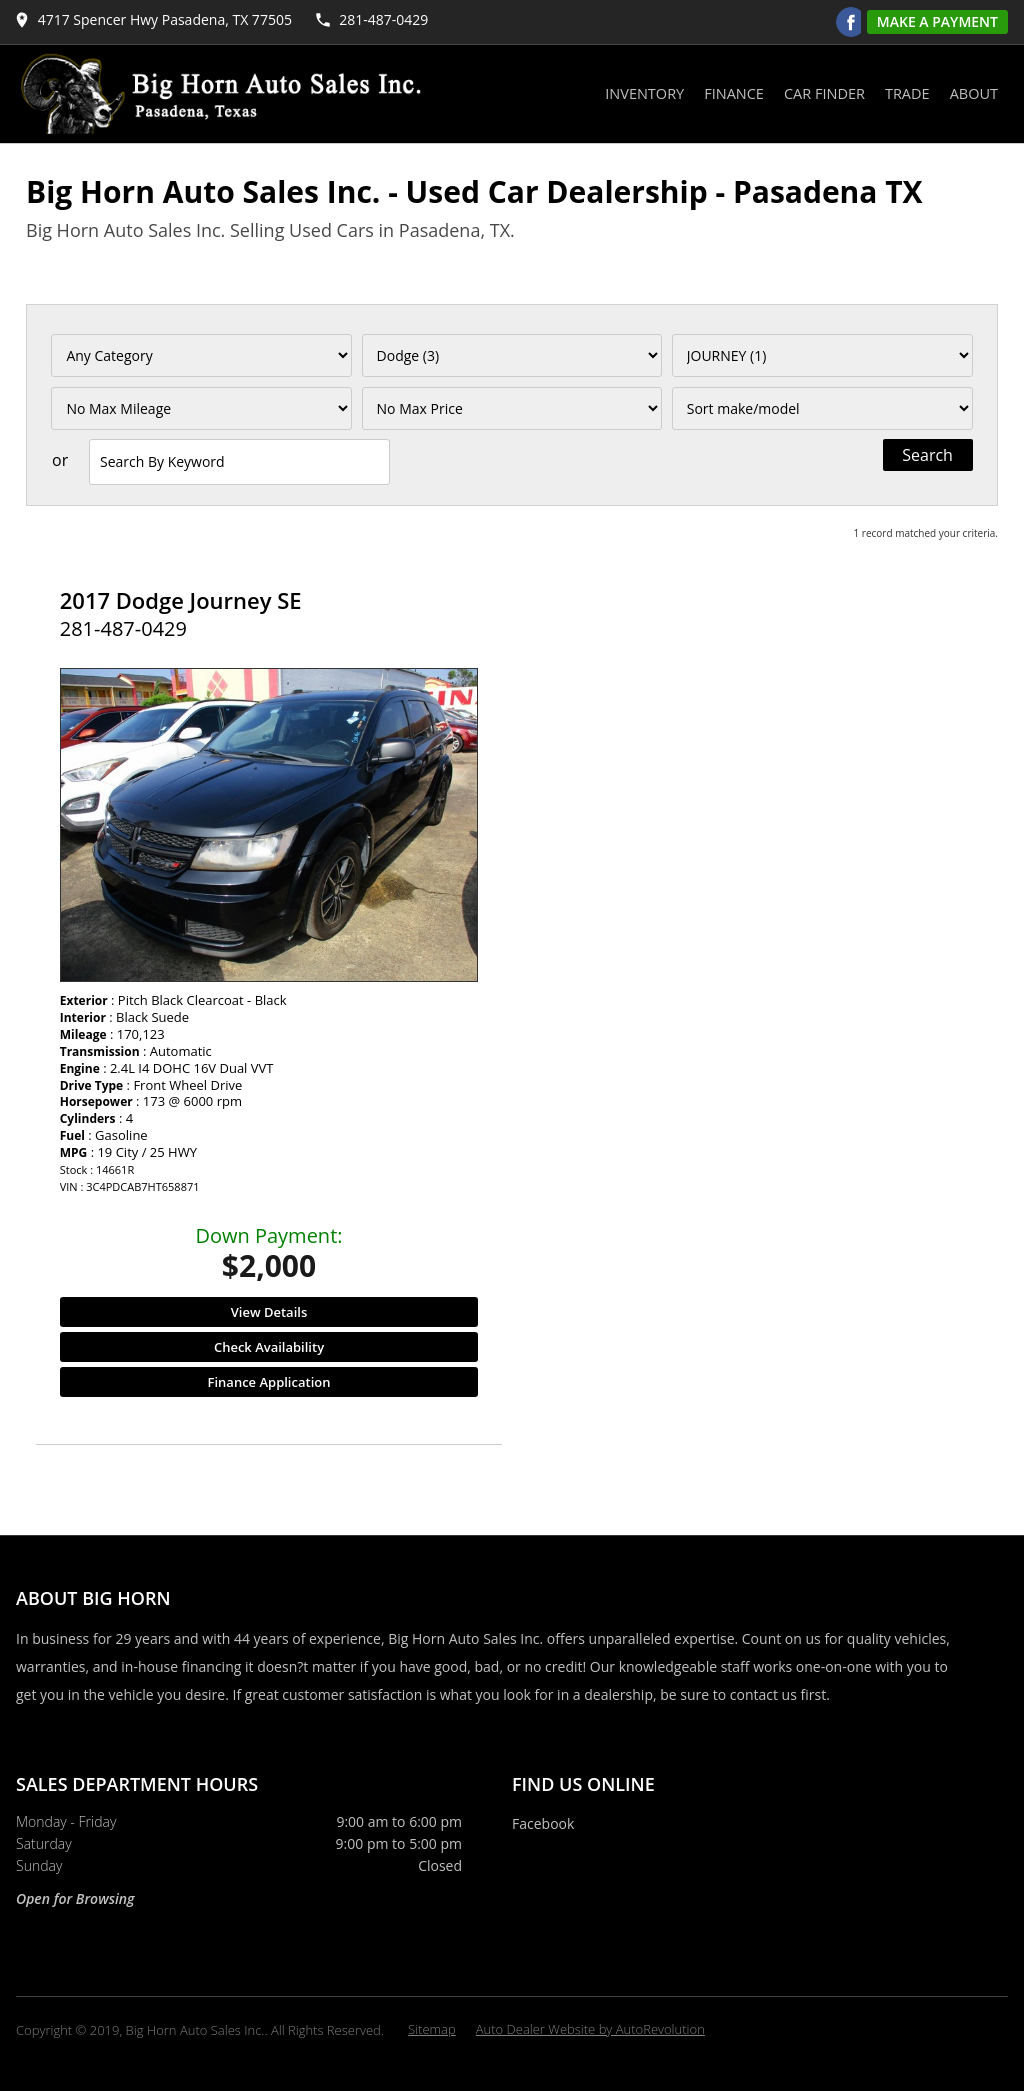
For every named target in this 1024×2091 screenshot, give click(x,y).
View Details (269, 1312)
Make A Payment (937, 21)
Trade (907, 93)
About (974, 93)
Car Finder (824, 93)
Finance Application (269, 1382)
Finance (734, 93)
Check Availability (269, 1347)
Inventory (644, 93)
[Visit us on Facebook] (851, 22)
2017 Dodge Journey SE (181, 600)
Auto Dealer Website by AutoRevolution (590, 2029)
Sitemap (432, 2029)
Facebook (543, 1823)
